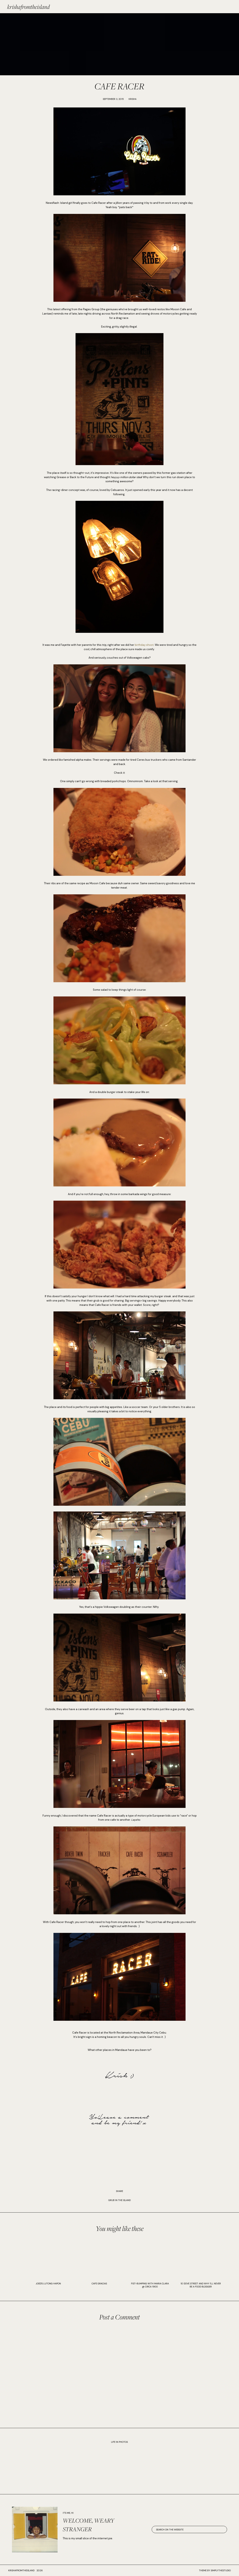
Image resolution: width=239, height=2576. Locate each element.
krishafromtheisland (28, 7)
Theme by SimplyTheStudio (215, 2570)
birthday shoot (144, 645)
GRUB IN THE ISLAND (119, 2200)
